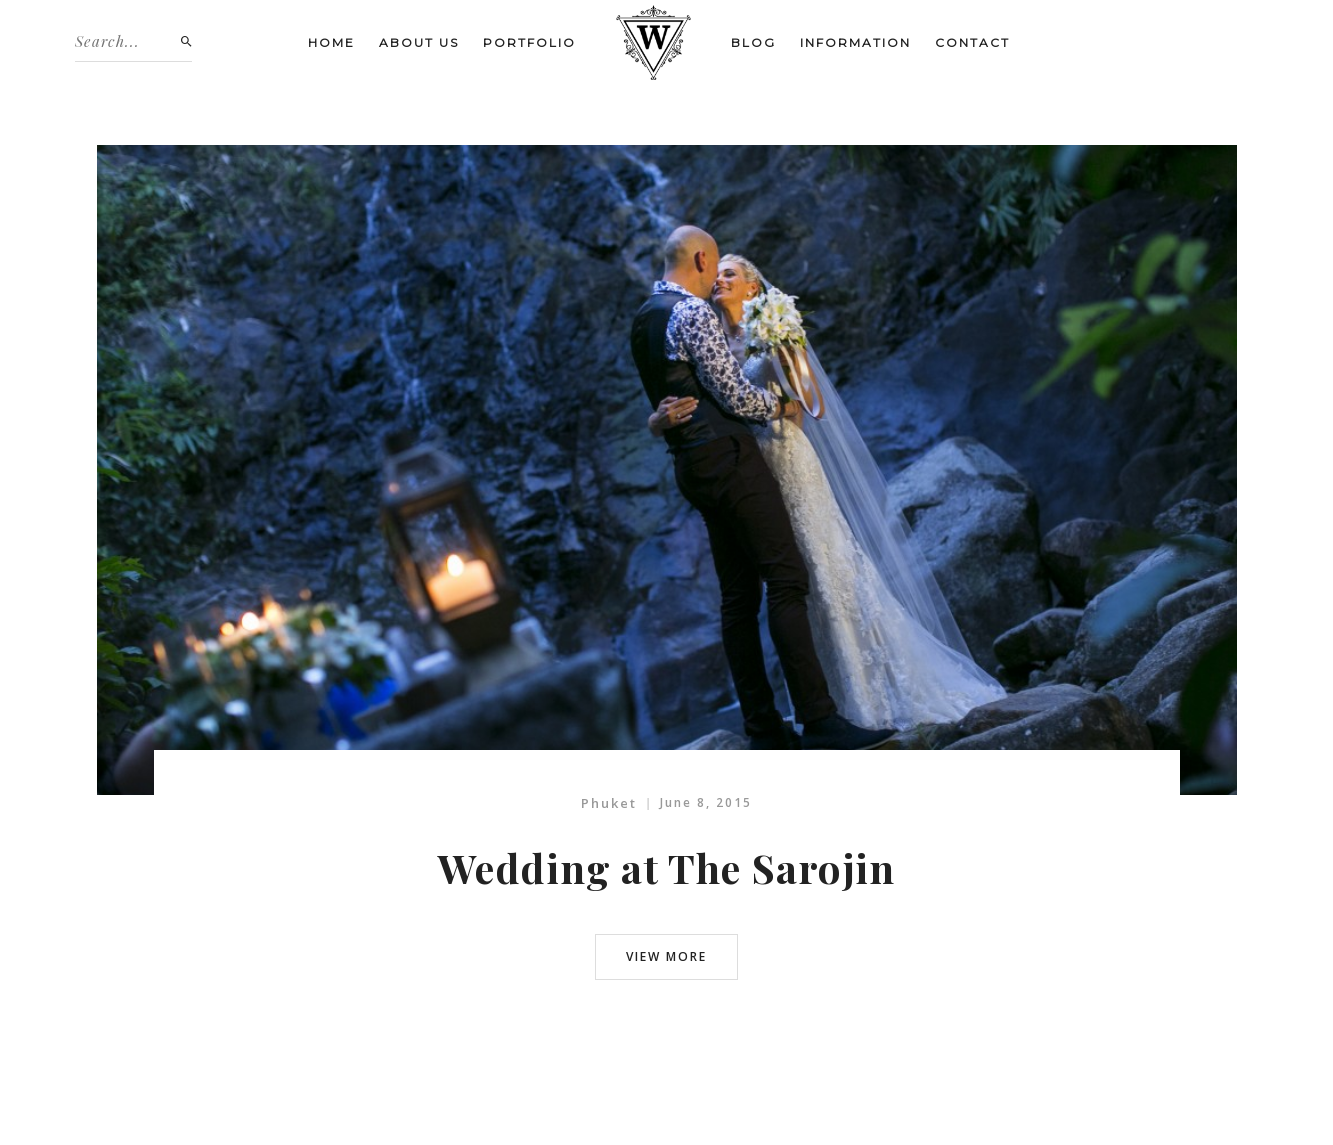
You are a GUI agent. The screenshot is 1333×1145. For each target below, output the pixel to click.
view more (666, 956)
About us (419, 42)
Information (855, 42)
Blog (753, 42)
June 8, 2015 (706, 802)
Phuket (609, 803)
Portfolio (529, 42)
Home (331, 42)
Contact (972, 42)
